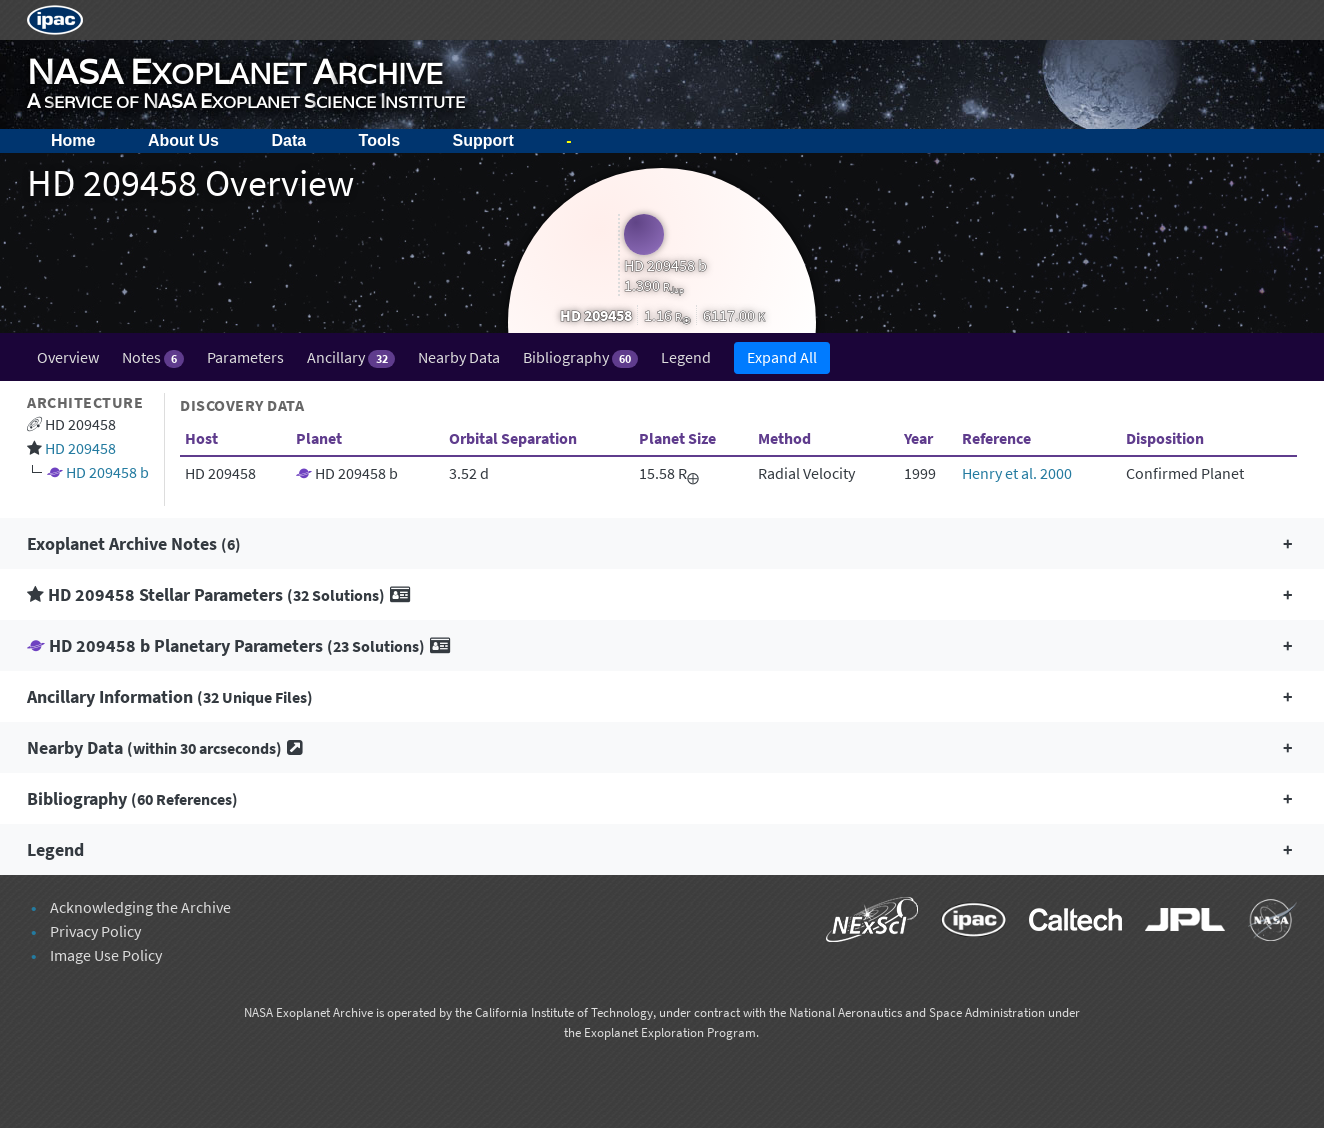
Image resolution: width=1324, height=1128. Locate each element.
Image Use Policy (106, 955)
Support (483, 140)
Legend (686, 357)
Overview (68, 357)
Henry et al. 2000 (1017, 473)
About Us (183, 140)
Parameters (245, 357)
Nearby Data (459, 357)
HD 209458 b (107, 472)
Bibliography (580, 357)
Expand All (782, 357)
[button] (662, 543)
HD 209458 (80, 448)
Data (288, 140)
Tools (379, 140)
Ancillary (350, 357)
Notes (153, 357)
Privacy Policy (95, 931)
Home (73, 140)
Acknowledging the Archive (140, 907)
